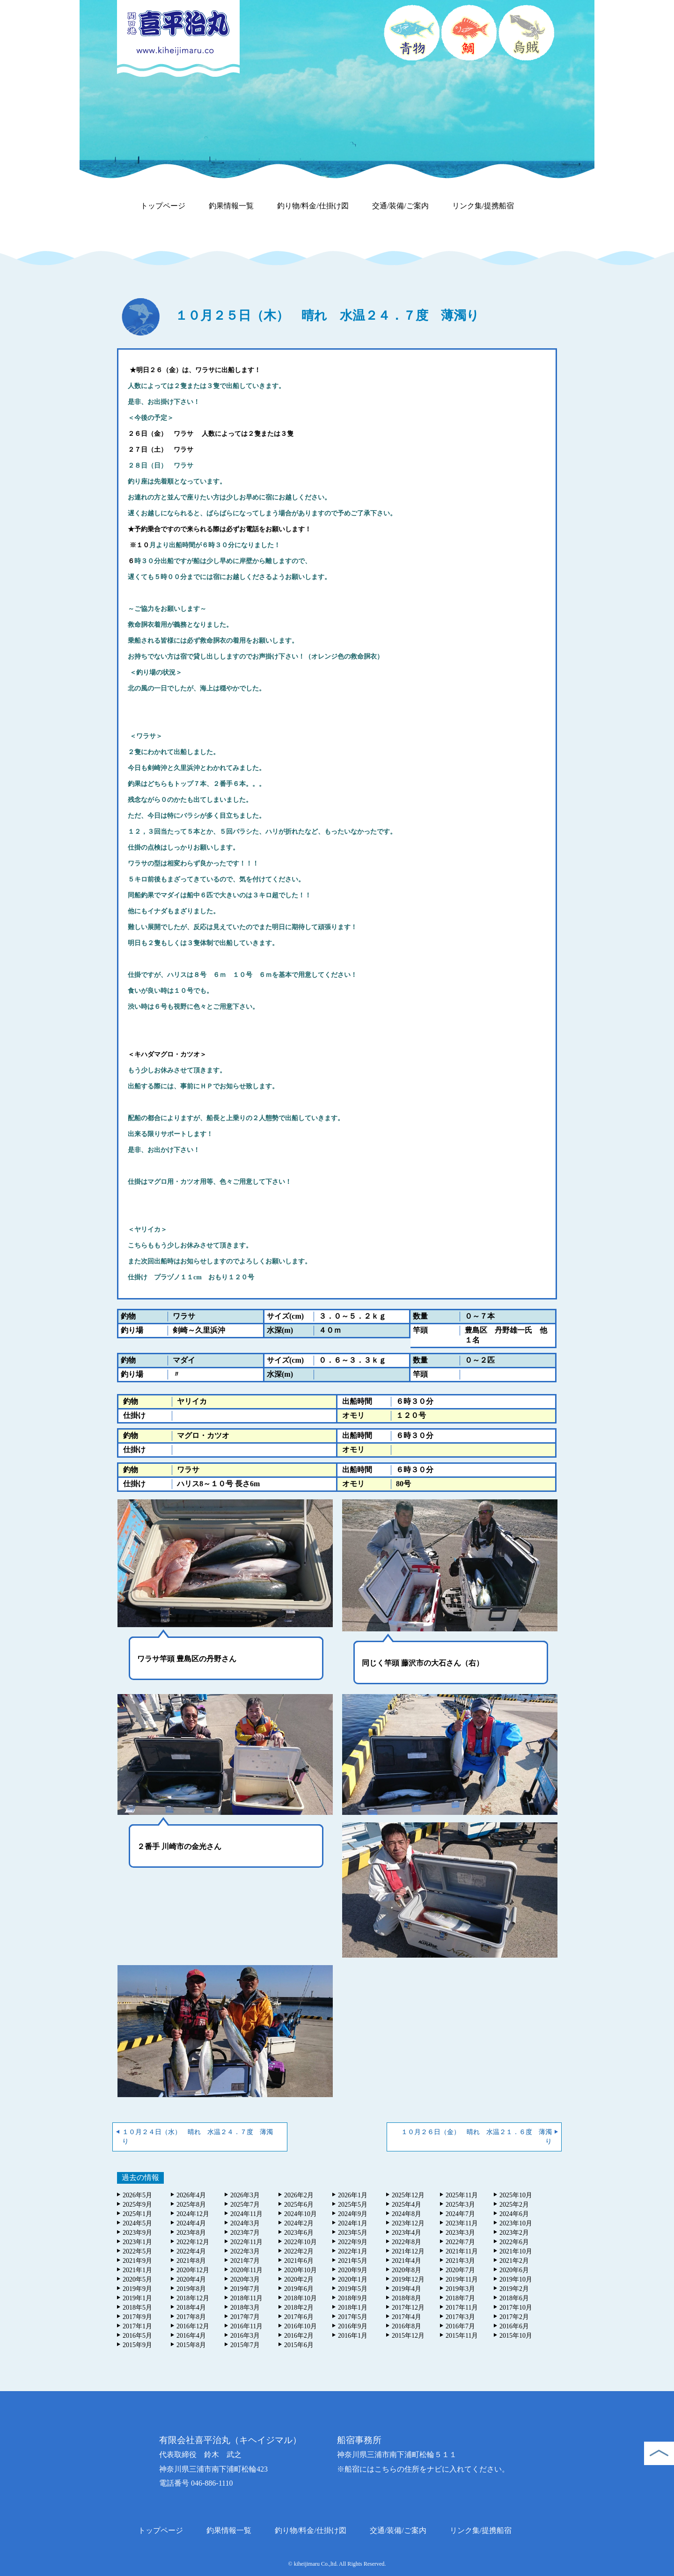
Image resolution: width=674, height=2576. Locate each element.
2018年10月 (300, 2298)
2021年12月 (408, 2251)
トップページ (162, 206)
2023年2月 (514, 2232)
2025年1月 (137, 2213)
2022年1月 (352, 2251)
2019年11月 (462, 2279)
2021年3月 (460, 2260)
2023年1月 (137, 2242)
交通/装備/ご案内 (400, 206)
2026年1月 (352, 2195)
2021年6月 (299, 2260)
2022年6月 (514, 2242)
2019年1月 (137, 2298)
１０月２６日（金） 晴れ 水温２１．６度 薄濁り (479, 2136)
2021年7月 (245, 2260)
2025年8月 (191, 2204)
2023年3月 (460, 2232)
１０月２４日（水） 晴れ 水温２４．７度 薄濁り (197, 2136)
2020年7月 (460, 2270)
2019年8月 (191, 2288)
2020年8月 (406, 2270)
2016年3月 (245, 2335)
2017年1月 (137, 2326)
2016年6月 (514, 2326)
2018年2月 (299, 2307)
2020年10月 (300, 2270)
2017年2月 (514, 2316)
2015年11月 (462, 2335)
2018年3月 (245, 2307)
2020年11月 (246, 2270)
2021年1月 (137, 2270)
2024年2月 (299, 2223)
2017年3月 (460, 2316)
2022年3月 (245, 2251)
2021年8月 (191, 2260)
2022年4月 (191, 2251)
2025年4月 (406, 2204)
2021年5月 (352, 2260)
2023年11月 (462, 2223)
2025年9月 (137, 2204)
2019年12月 (408, 2279)
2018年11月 (246, 2298)
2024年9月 (352, 2213)
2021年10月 (515, 2251)
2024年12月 (192, 2213)
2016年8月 (406, 2326)
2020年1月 (352, 2279)
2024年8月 (406, 2213)
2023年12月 (408, 2223)
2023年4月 (406, 2232)
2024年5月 (137, 2223)
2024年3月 (245, 2223)
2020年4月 (191, 2279)
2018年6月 (514, 2298)
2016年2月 (299, 2335)
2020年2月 (299, 2279)
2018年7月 (460, 2298)
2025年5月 (352, 2204)
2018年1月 (352, 2307)
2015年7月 (245, 2344)
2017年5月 (352, 2316)
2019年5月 (352, 2288)
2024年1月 (352, 2223)
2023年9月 (137, 2232)
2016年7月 (460, 2326)
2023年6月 (299, 2232)
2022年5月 (137, 2251)
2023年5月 (352, 2232)
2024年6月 (514, 2213)
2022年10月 (300, 2242)
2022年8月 (406, 2242)
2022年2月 (299, 2251)
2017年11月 (462, 2307)
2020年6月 (514, 2270)
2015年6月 (299, 2344)
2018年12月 (192, 2298)
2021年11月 (462, 2251)
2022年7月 (460, 2242)
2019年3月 (460, 2288)
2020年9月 (352, 2270)
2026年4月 (191, 2195)
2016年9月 (352, 2326)
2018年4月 (191, 2307)
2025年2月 (514, 2204)
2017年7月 (245, 2316)
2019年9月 (137, 2288)
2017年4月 (406, 2316)
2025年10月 (515, 2195)
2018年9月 (352, 2298)
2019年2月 (514, 2288)
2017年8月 (191, 2316)
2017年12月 (408, 2307)
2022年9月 (352, 2242)
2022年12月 (192, 2242)
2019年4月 (406, 2288)
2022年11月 (246, 2242)
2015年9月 (137, 2344)
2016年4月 (191, 2335)
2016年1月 (352, 2335)
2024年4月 (191, 2223)
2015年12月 (408, 2335)
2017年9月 (137, 2316)
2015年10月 (515, 2335)
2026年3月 (245, 2195)
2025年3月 (460, 2204)
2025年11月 (462, 2195)
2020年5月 (137, 2279)
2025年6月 (299, 2204)
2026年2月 (299, 2195)
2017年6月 (299, 2316)
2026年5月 (137, 2195)
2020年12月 (192, 2270)
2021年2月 (514, 2260)
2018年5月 (137, 2307)
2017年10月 (515, 2307)
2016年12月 (192, 2326)
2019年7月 (245, 2288)
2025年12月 (408, 2195)
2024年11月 (246, 2213)
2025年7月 (245, 2204)
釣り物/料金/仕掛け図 (313, 206)
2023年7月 (245, 2232)
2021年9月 (137, 2260)
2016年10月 (300, 2326)
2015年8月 (191, 2344)
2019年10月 (515, 2279)
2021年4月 (406, 2260)
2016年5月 (137, 2335)
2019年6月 (299, 2288)
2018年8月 (406, 2298)
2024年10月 (300, 2213)
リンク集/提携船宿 (483, 206)
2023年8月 (191, 2232)
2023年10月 (515, 2223)
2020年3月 (245, 2279)
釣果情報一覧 (231, 206)
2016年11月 (246, 2326)
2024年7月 (460, 2213)
